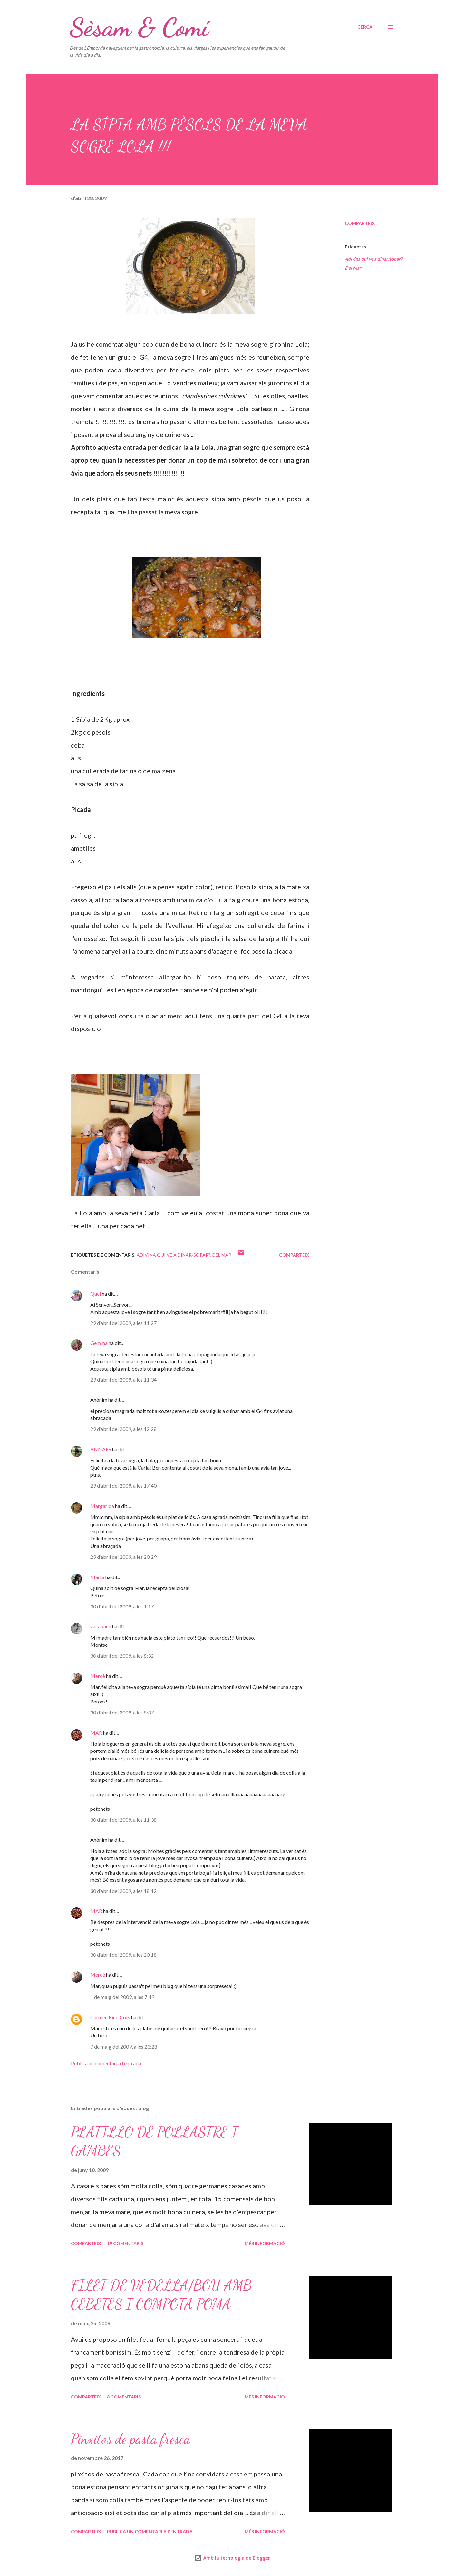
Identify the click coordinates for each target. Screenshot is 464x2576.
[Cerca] (364, 27)
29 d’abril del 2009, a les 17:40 (123, 1485)
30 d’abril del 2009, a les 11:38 (123, 1820)
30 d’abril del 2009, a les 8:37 (122, 1712)
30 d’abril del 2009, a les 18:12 (123, 1891)
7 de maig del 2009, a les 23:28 (123, 2046)
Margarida (102, 1506)
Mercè (97, 1676)
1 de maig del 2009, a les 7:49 (122, 1997)
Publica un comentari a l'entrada (106, 2063)
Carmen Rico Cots (110, 2017)
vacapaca (100, 1626)
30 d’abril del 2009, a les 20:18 (123, 1955)
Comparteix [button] (360, 223)
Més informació (265, 2243)
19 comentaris (125, 2243)
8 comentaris (124, 2396)
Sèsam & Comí (139, 27)
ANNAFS (100, 1449)
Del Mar (353, 268)
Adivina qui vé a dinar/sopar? (373, 259)
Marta (97, 1577)
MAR (96, 1733)
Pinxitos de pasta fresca (130, 2438)
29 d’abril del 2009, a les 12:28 (123, 1429)
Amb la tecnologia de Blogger (232, 2558)
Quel (95, 1293)
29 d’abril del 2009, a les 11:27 (123, 1323)
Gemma (99, 1343)
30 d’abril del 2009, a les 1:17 (122, 1606)
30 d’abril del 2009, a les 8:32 (122, 1656)
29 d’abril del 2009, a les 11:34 (123, 1379)
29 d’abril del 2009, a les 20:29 (123, 1557)
